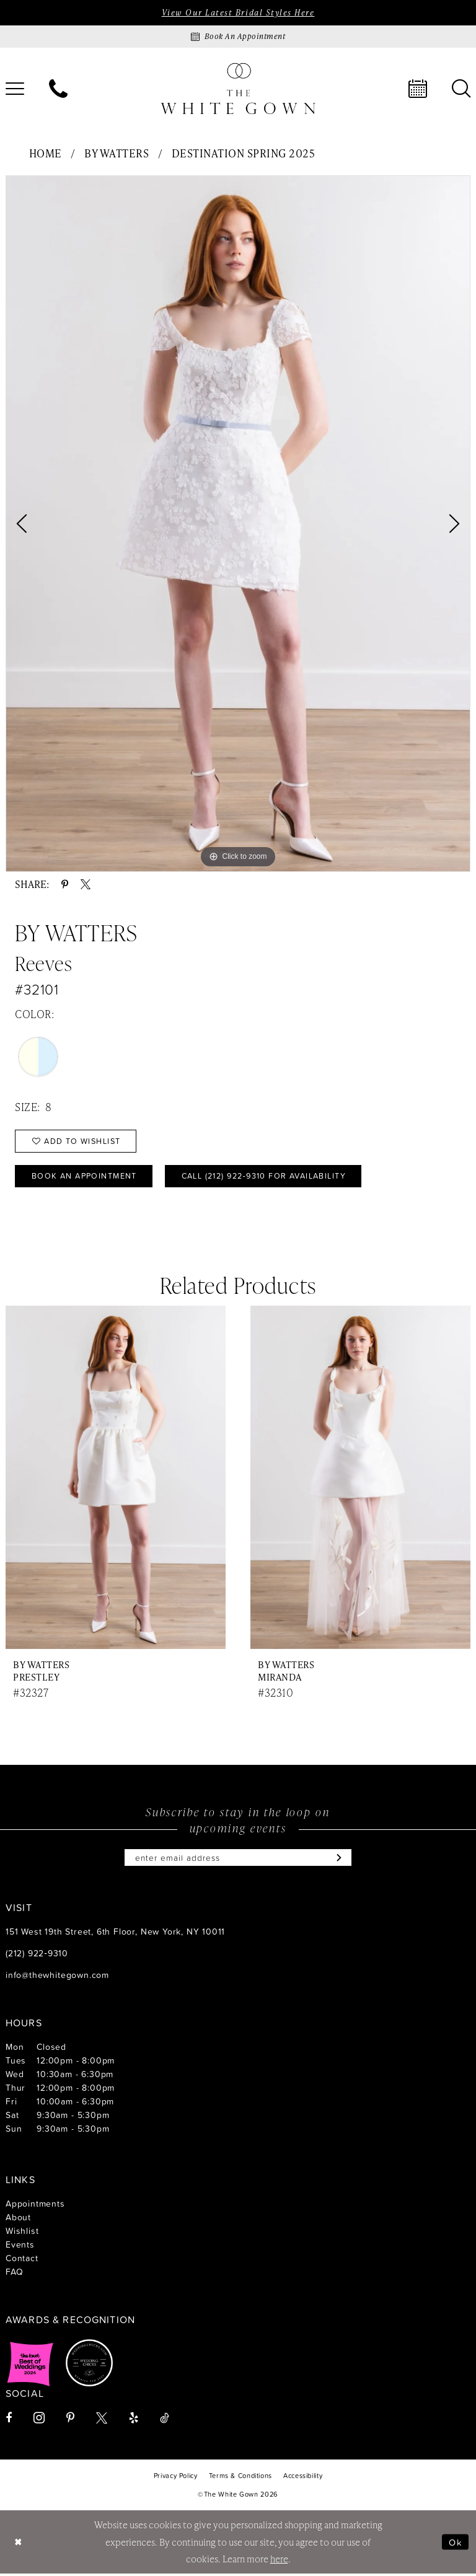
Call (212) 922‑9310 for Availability (274, 1177)
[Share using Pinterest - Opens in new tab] (64, 885)
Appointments (35, 2206)
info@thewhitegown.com (57, 1977)
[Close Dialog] (18, 2545)
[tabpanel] (238, 524)
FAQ (14, 2274)
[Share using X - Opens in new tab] (85, 885)
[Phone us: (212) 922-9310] (58, 89)
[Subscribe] (338, 1859)
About (18, 2219)
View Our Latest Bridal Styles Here (238, 12)
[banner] (238, 89)
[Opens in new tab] (30, 2365)
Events (20, 2247)
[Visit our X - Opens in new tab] (101, 2420)
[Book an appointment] (238, 36)
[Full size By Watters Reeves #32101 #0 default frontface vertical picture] (238, 524)
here (279, 2561)
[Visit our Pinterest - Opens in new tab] (70, 2420)
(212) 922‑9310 (37, 1955)
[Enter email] (238, 1859)
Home (45, 153)
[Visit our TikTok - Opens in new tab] (164, 2420)
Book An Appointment (86, 1177)
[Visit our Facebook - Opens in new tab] (9, 2420)
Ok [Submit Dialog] (455, 2544)
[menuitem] (58, 89)
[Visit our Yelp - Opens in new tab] (133, 2420)
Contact (22, 2260)
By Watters (116, 153)
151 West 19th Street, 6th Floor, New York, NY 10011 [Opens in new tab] (115, 1934)
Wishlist (22, 2233)
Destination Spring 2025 (243, 153)
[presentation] (116, 1479)
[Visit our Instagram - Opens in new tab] (39, 2420)
